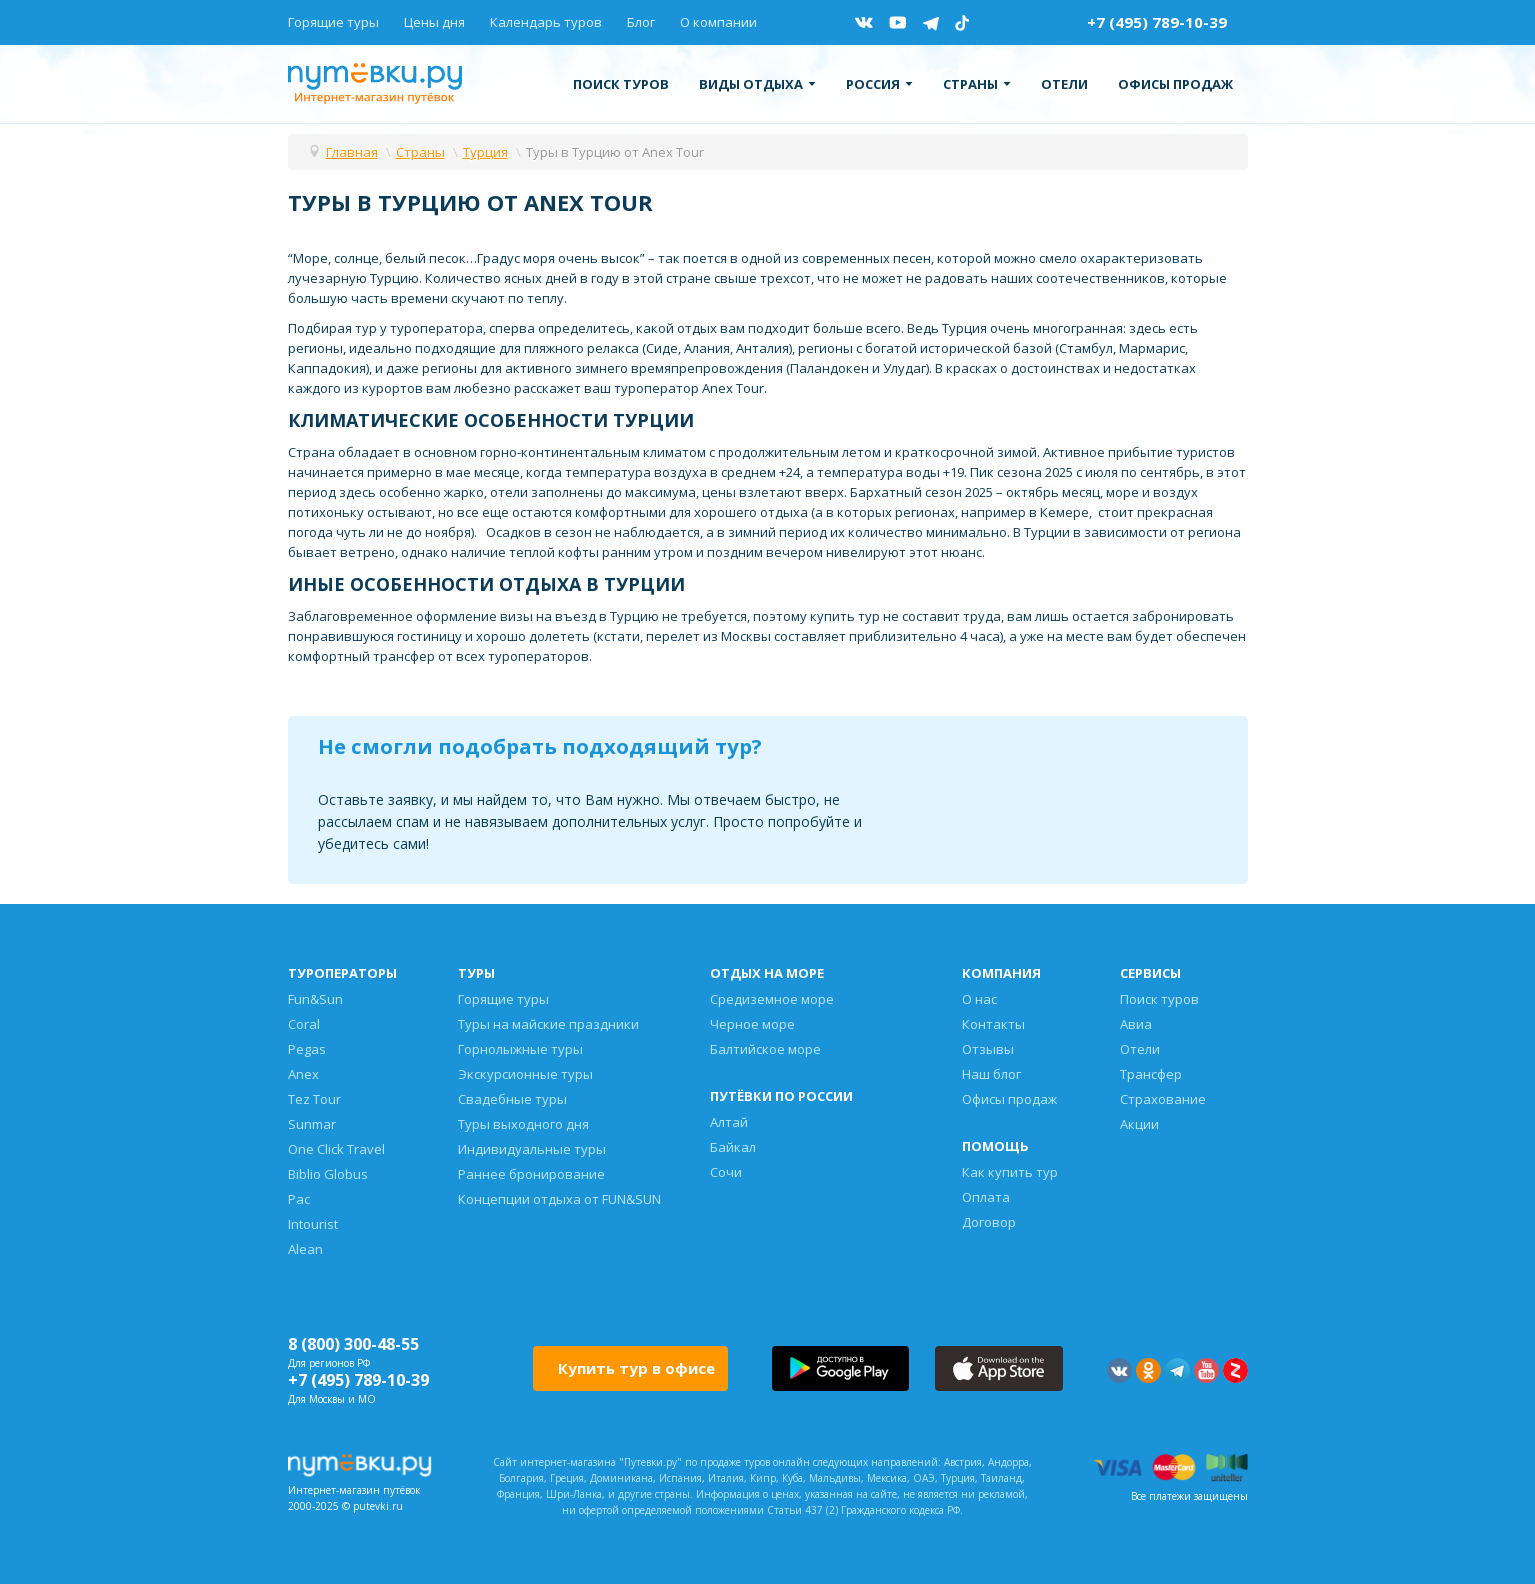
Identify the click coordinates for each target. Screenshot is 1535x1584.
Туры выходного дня (523, 1124)
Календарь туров (546, 22)
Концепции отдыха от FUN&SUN (559, 1199)
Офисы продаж (1175, 84)
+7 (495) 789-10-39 (1157, 22)
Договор (989, 1222)
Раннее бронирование (531, 1174)
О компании (718, 22)
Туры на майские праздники (548, 1024)
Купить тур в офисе (636, 1368)
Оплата (986, 1197)
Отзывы (988, 1049)
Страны (977, 84)
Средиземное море (772, 999)
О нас (979, 999)
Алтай (729, 1122)
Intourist (313, 1224)
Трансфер (1151, 1074)
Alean (305, 1249)
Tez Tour (314, 1099)
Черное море (752, 1024)
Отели (1064, 84)
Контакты (993, 1024)
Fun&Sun (315, 999)
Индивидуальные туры (532, 1149)
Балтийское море (765, 1049)
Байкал (733, 1147)
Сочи (726, 1172)
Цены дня (434, 22)
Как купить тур (1010, 1172)
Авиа (1136, 1024)
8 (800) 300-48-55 (353, 1344)
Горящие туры (333, 22)
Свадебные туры (512, 1099)
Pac (299, 1199)
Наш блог (991, 1074)
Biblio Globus (328, 1174)
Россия (879, 84)
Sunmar (312, 1124)
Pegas (307, 1049)
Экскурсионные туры (525, 1074)
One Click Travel (336, 1149)
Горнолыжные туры (520, 1049)
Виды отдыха (757, 84)
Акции (1139, 1124)
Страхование (1163, 1099)
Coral (304, 1024)
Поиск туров (621, 84)
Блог (641, 22)
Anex (303, 1074)
